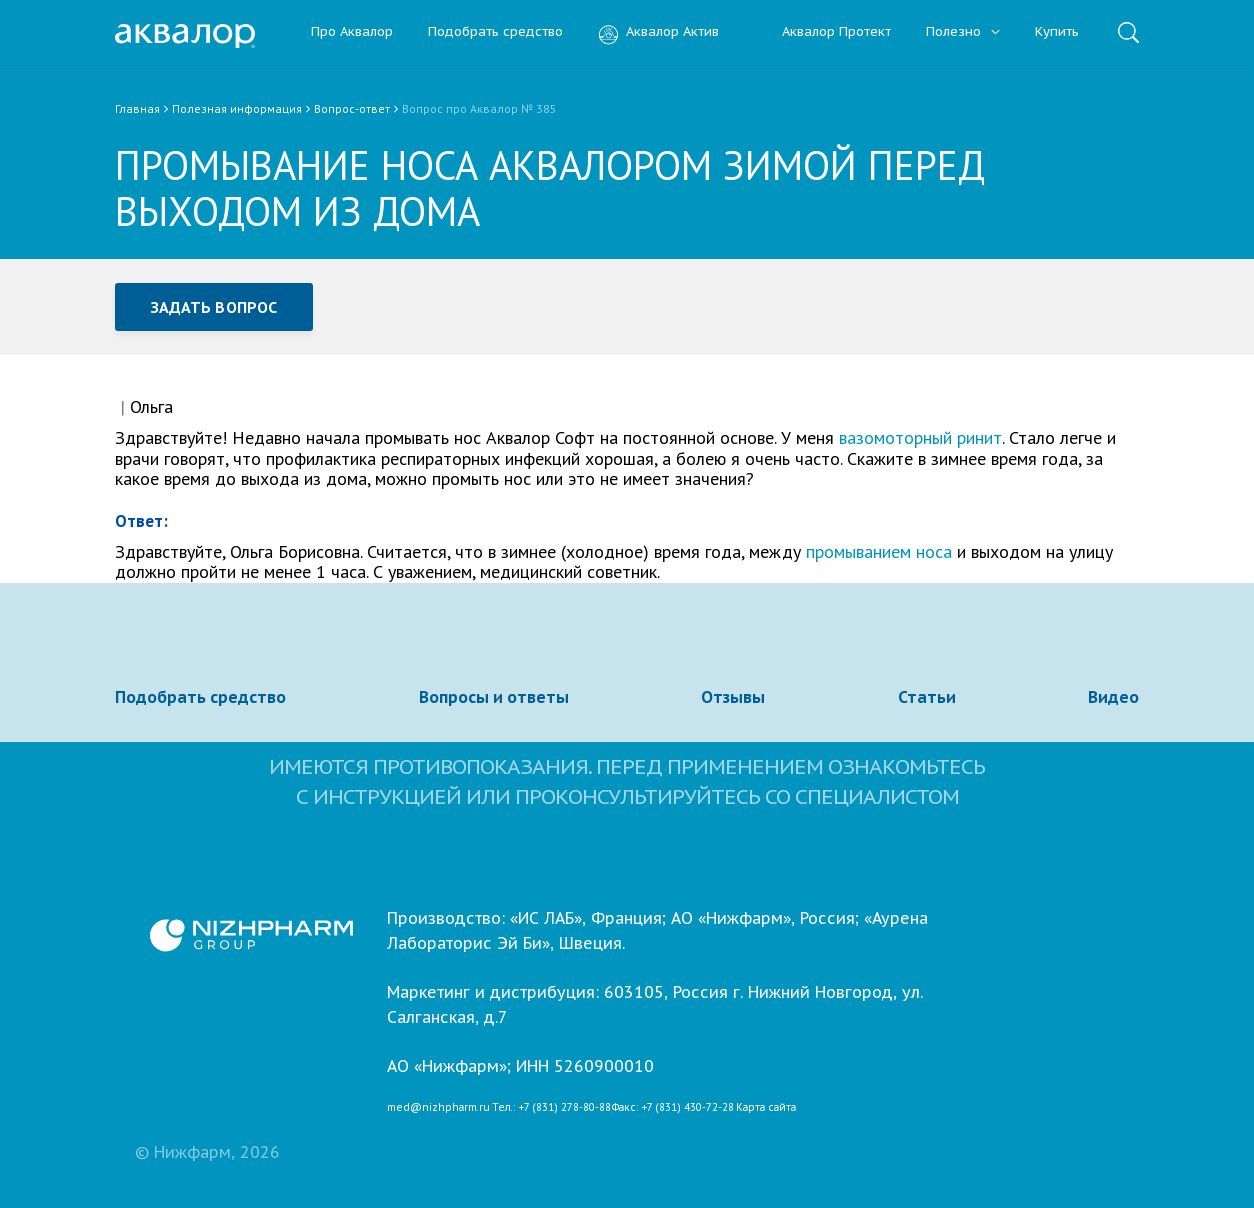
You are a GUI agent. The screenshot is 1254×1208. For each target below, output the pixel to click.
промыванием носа (879, 551)
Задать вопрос (214, 307)
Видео (1113, 697)
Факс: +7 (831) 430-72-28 (673, 1108)
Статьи (927, 697)
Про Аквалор (352, 32)
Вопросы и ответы (494, 697)
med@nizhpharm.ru (438, 1108)
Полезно (963, 32)
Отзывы (733, 697)
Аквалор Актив (658, 32)
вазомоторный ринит (920, 437)
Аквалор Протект (822, 32)
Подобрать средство (495, 32)
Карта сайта (766, 1108)
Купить (1057, 32)
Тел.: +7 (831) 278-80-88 (551, 1108)
